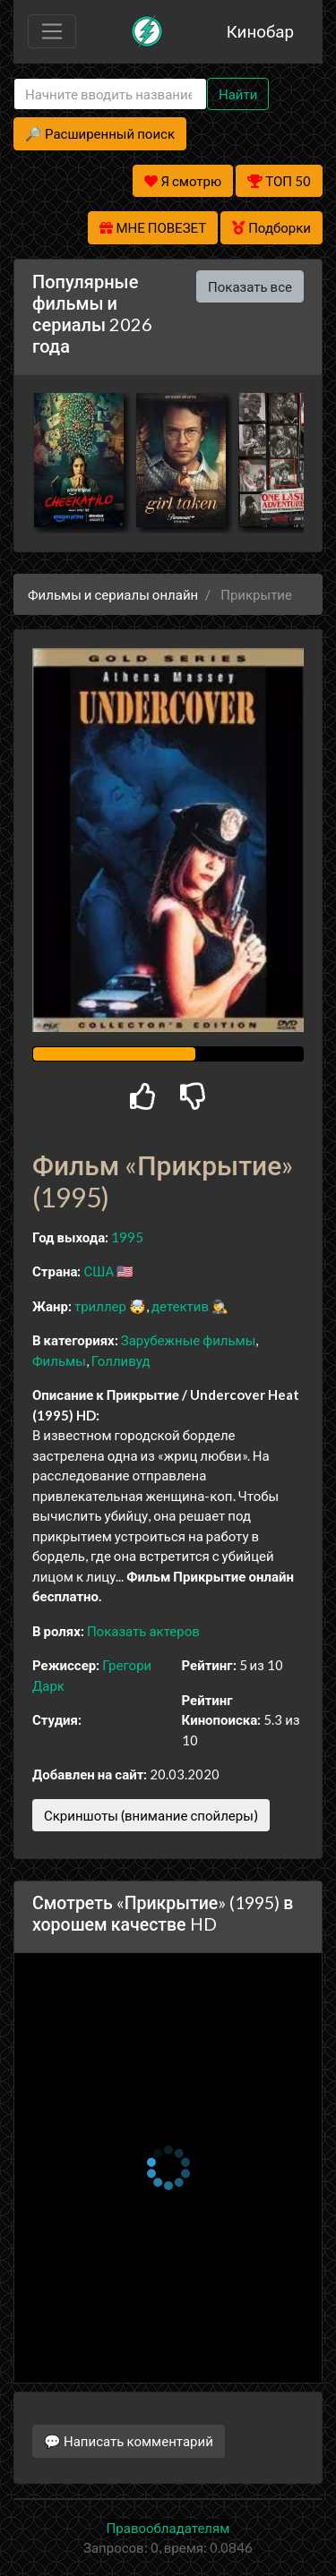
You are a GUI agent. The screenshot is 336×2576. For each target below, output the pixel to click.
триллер (100, 1306)
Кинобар (260, 31)
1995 (127, 1237)
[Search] (110, 94)
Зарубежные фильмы (188, 1340)
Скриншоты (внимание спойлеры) (151, 1815)
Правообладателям (168, 2528)
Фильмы (59, 1360)
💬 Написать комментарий (128, 2441)
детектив (180, 1306)
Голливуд (121, 1360)
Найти (238, 94)
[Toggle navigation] (52, 31)
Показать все (250, 286)
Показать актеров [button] (143, 1631)
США (98, 1271)
